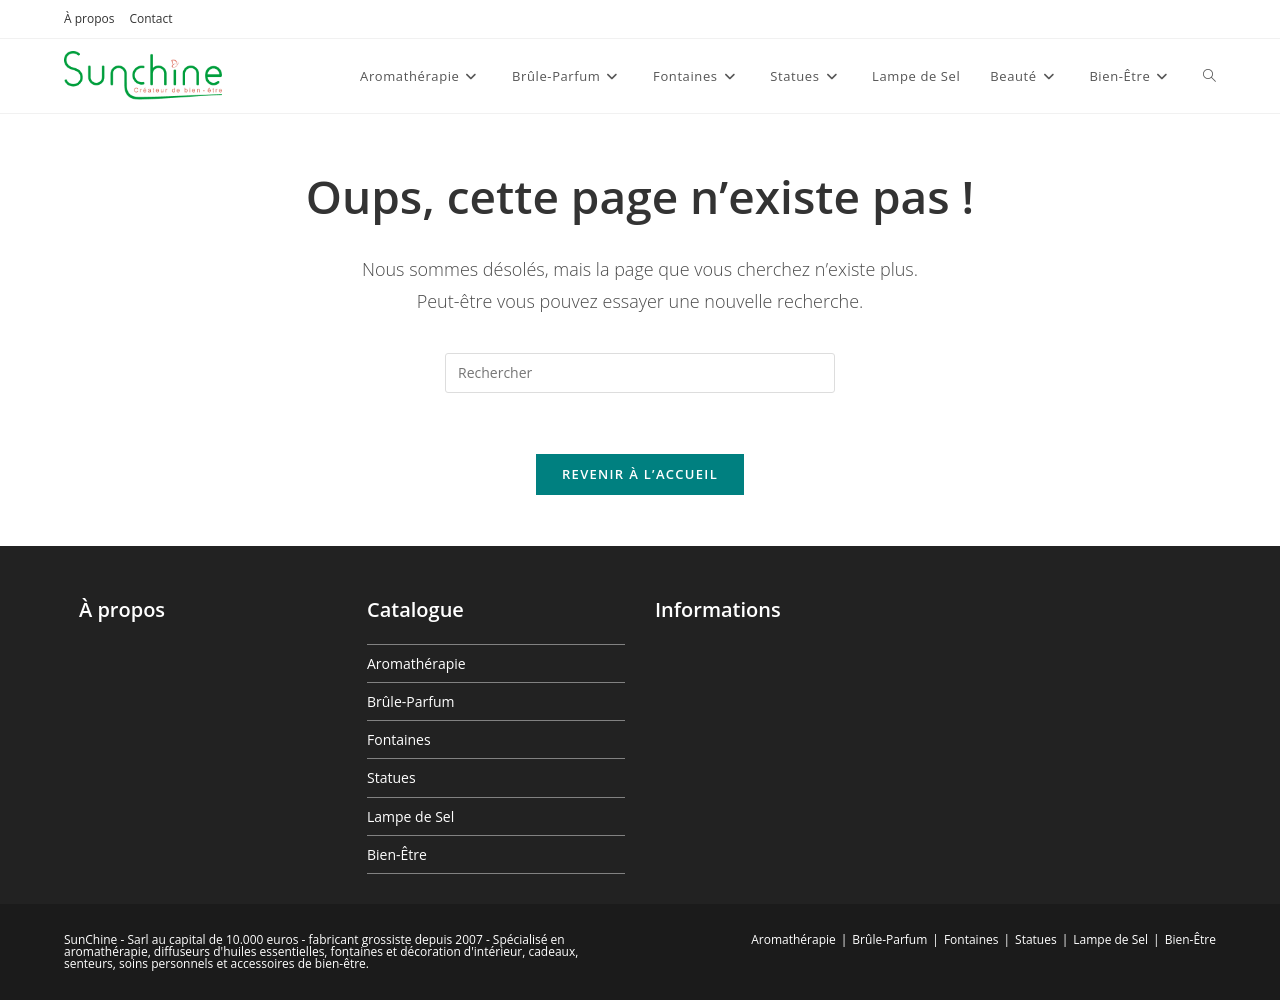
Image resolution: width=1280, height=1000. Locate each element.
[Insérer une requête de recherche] (640, 373)
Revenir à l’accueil (640, 474)
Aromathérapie (416, 663)
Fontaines (399, 739)
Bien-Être (397, 854)
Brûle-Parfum (410, 701)
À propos (89, 18)
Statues (391, 777)
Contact (150, 18)
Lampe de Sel (410, 816)
